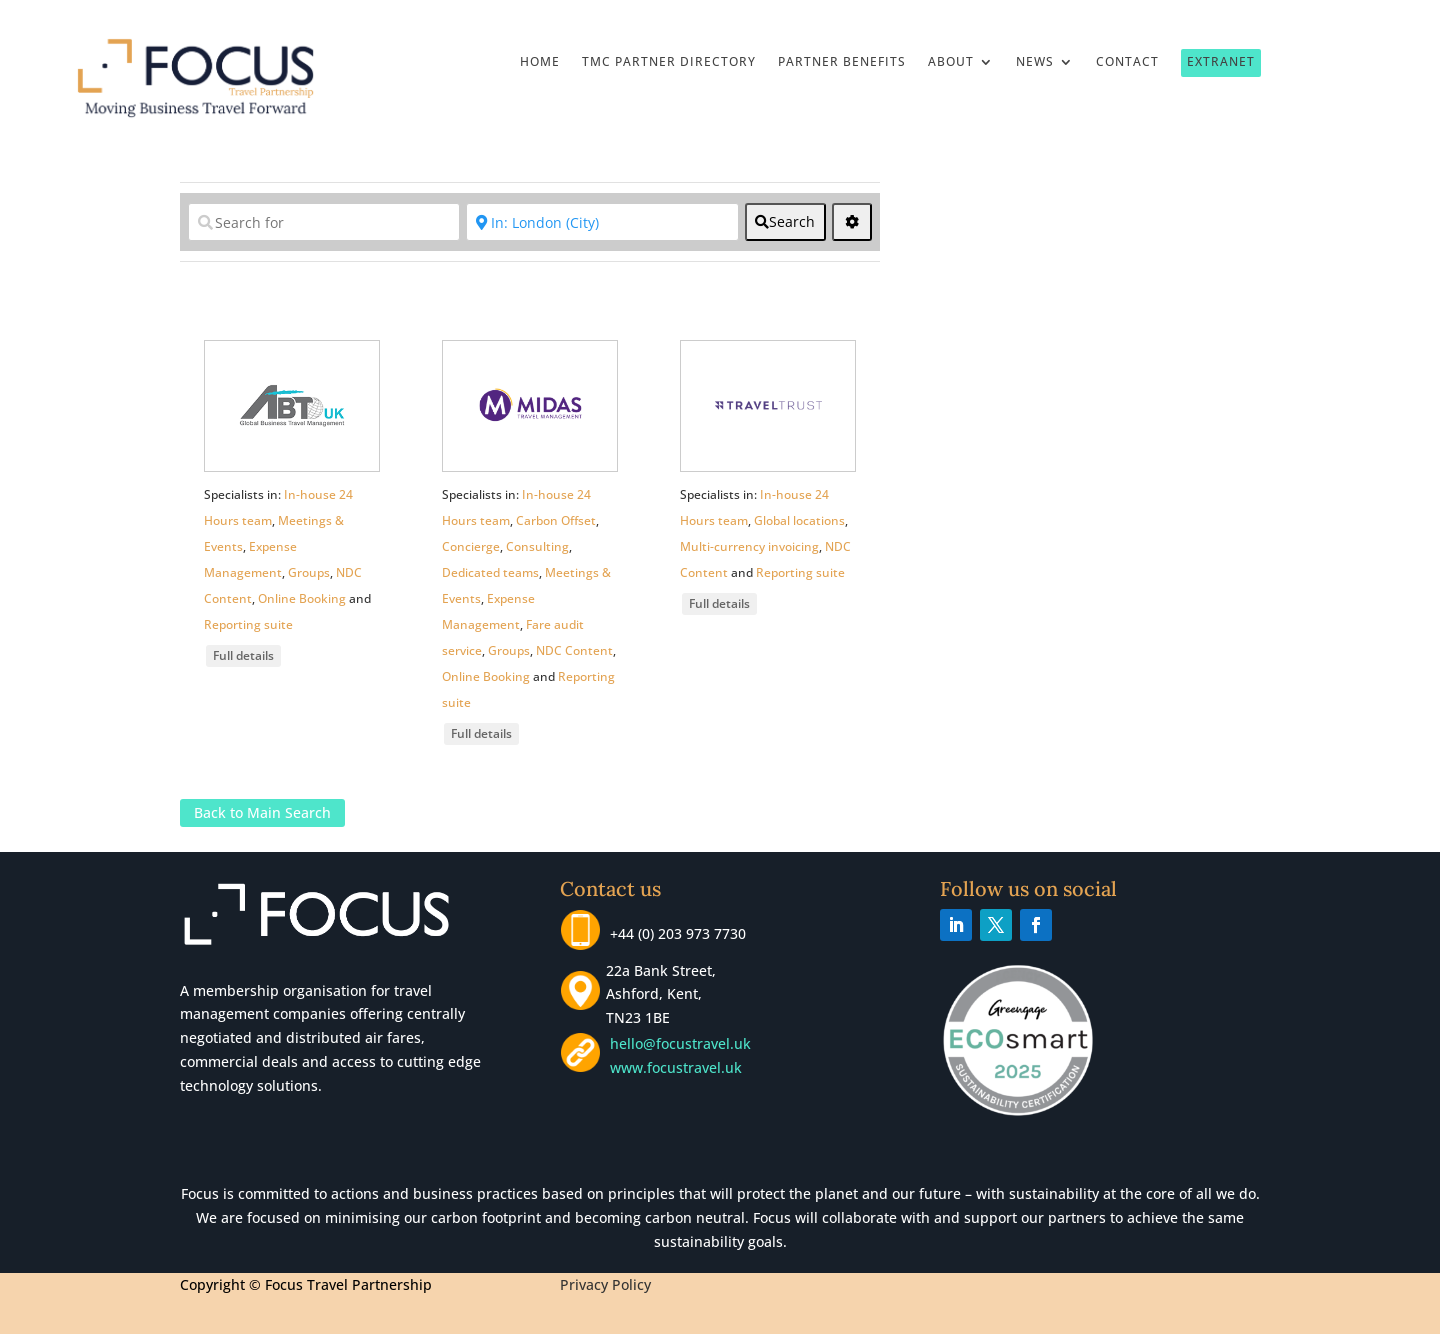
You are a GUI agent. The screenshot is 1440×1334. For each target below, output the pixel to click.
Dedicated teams (490, 572)
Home (540, 62)
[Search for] (324, 222)
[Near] (602, 222)
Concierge (471, 546)
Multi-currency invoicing (749, 546)
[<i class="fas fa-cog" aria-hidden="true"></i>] (852, 222)
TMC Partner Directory (669, 62)
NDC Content (574, 650)
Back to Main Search (262, 813)
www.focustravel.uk (672, 1067)
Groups (309, 572)
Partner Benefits (842, 62)
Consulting (537, 546)
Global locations (799, 520)
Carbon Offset (556, 520)
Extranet (1221, 61)
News (1035, 62)
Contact (1127, 62)
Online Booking (302, 598)
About (951, 62)
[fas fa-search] (785, 222)
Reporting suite (248, 624)
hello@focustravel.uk (684, 1043)
